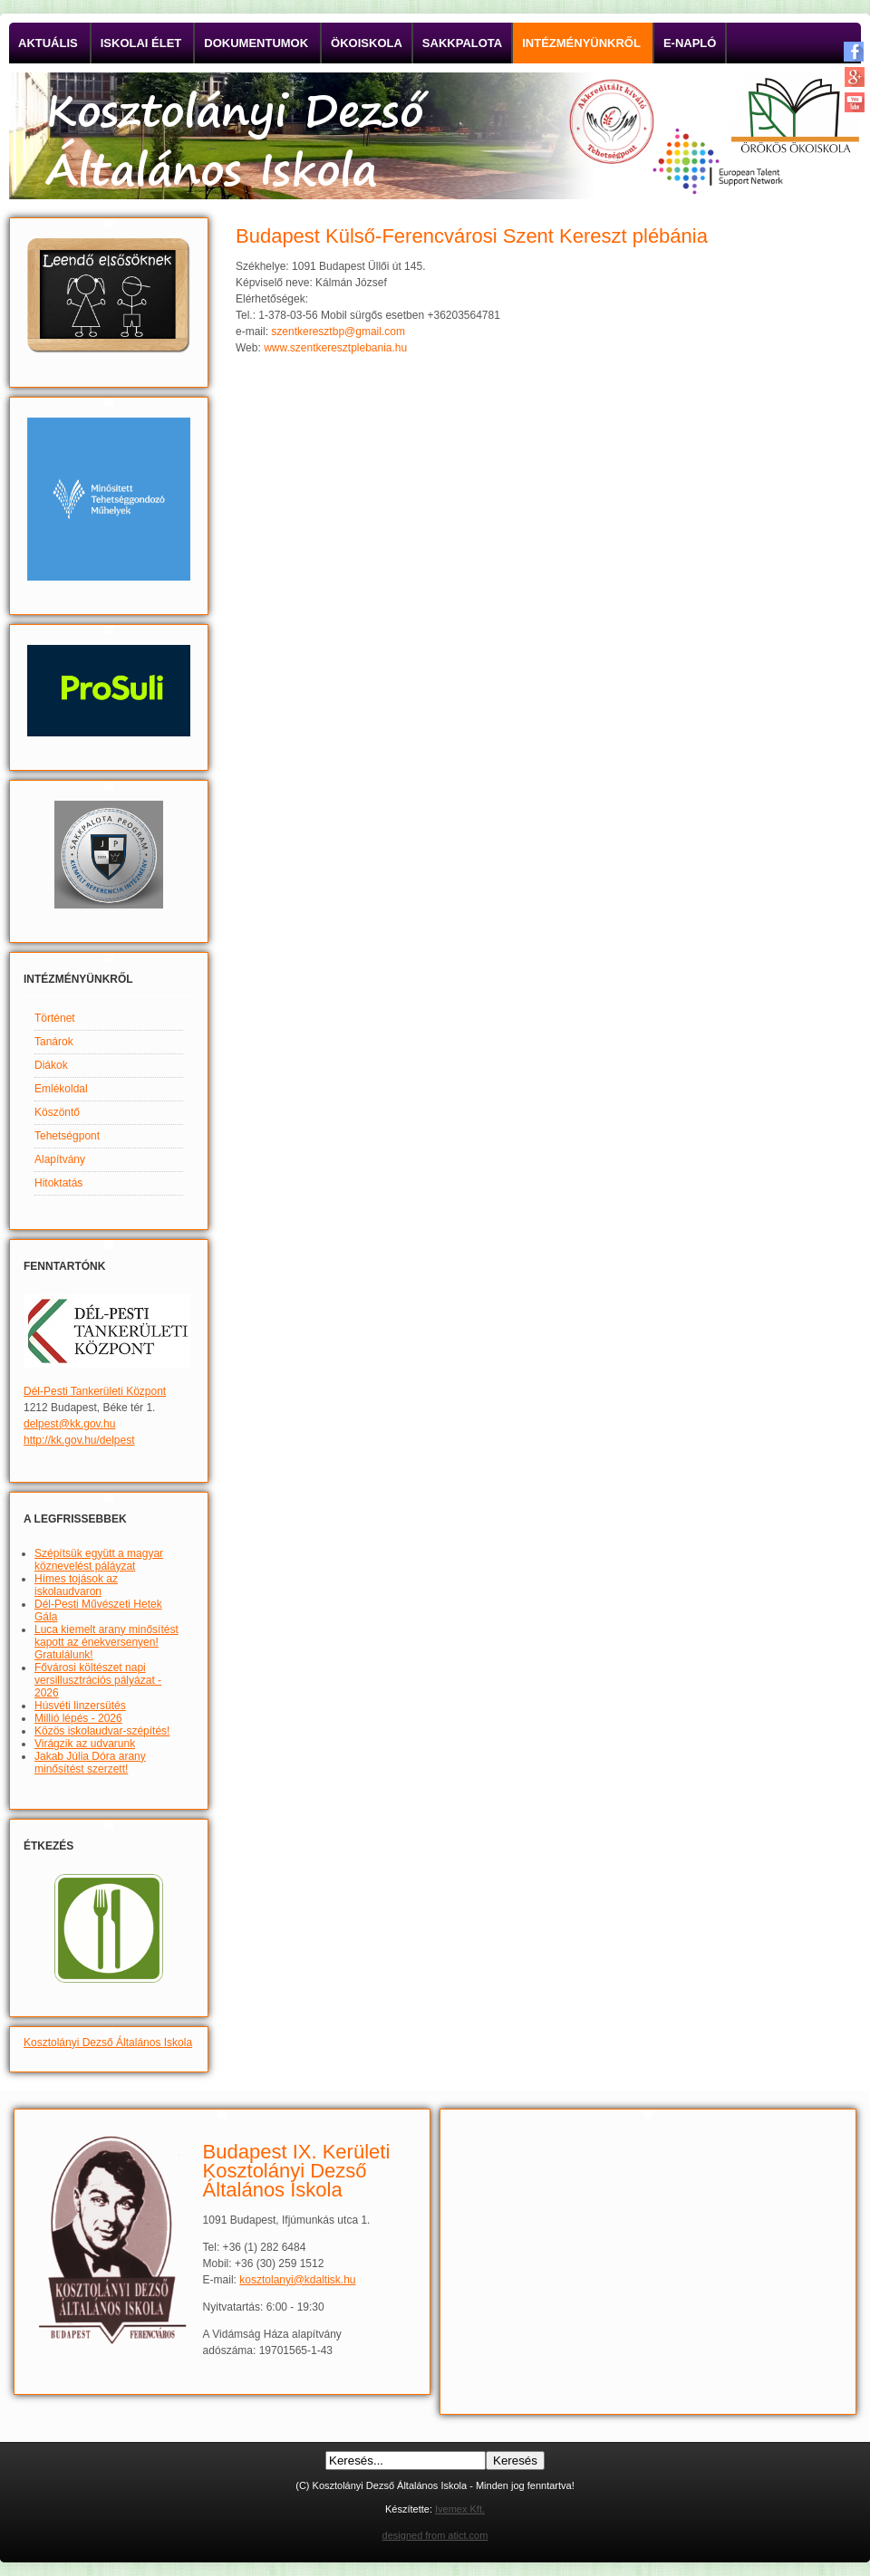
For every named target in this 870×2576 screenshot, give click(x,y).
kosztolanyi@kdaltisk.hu (297, 2279)
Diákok (51, 1065)
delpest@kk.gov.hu (69, 1424)
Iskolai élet (141, 43)
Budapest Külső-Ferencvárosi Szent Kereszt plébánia (472, 236)
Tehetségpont (67, 1135)
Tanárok (53, 1041)
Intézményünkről (581, 43)
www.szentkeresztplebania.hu (335, 347)
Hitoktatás (58, 1183)
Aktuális (48, 43)
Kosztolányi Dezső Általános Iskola (108, 2042)
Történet (54, 1018)
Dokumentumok (256, 43)
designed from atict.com (435, 2535)
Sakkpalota (462, 43)
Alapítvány (59, 1159)
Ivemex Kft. (460, 2509)
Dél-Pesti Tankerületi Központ (95, 1391)
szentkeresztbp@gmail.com (338, 331)
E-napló (690, 43)
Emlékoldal (61, 1088)
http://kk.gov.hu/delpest (79, 1440)
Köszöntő (57, 1112)
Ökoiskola (366, 43)
